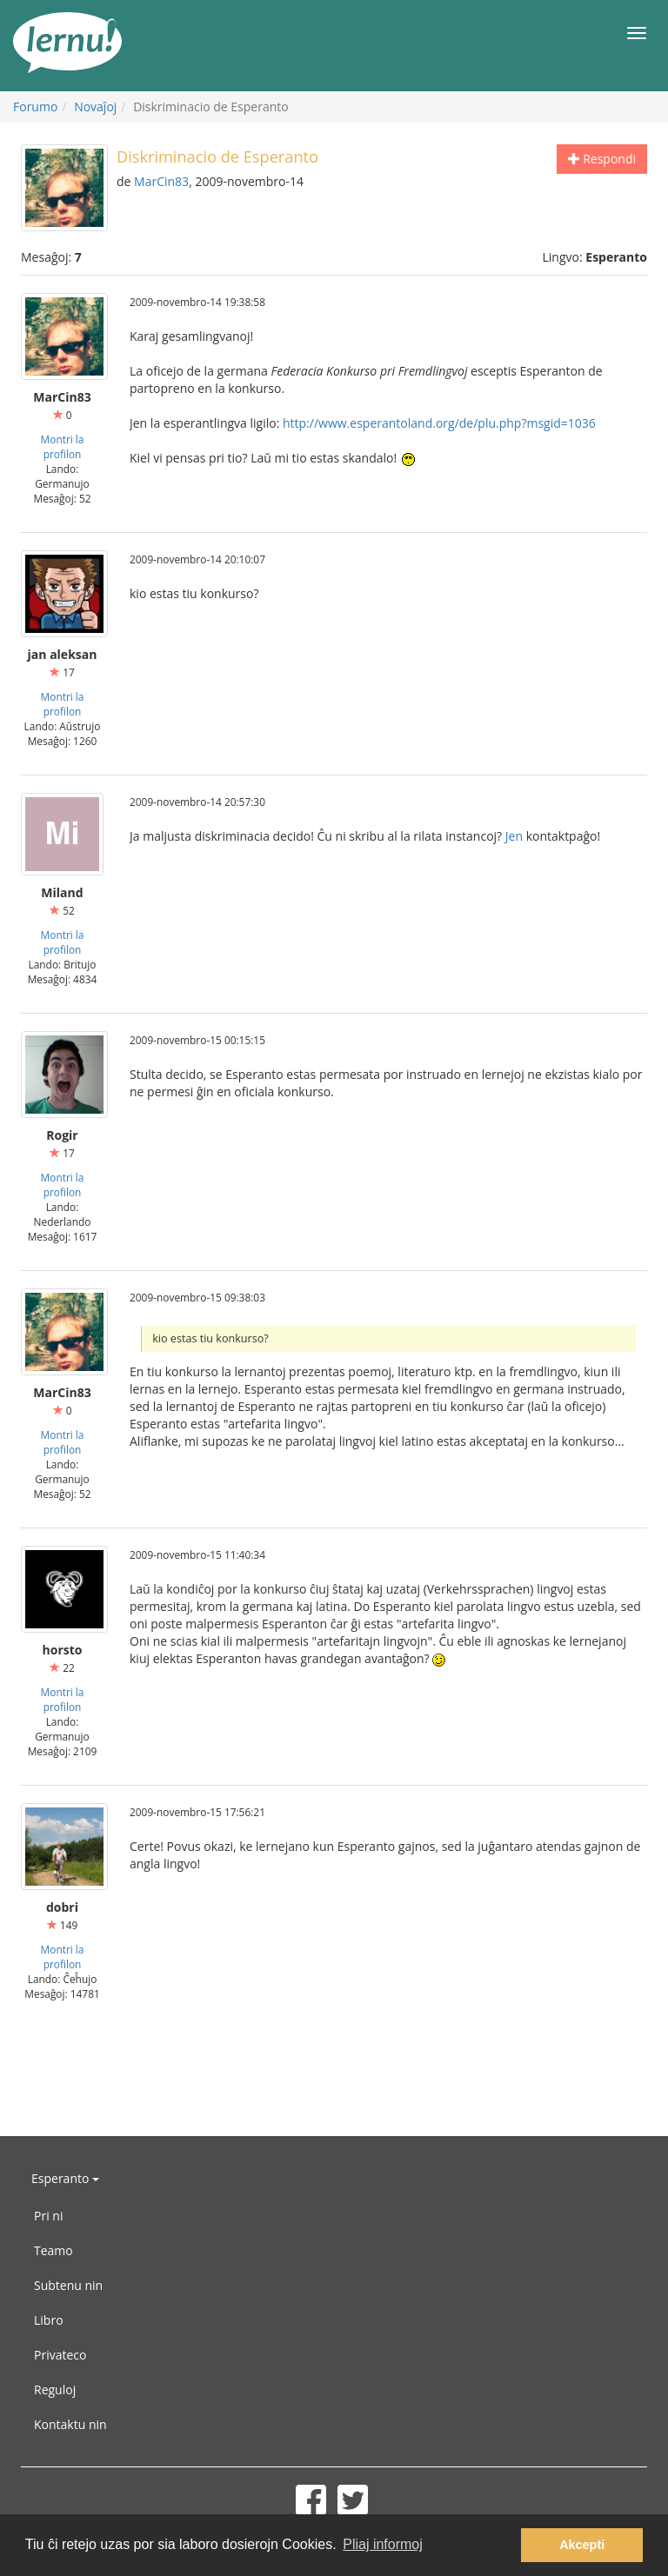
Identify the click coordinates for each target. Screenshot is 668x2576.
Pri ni (48, 2215)
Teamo (53, 2250)
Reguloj (55, 2389)
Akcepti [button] (582, 2545)
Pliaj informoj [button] (383, 2544)
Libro (48, 2320)
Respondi (602, 158)
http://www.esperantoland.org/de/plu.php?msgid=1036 (439, 423)
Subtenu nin (68, 2285)
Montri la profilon (62, 446)
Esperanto (65, 2178)
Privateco (60, 2354)
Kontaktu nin (70, 2424)
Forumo (35, 106)
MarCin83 (161, 181)
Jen (514, 836)
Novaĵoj (95, 106)
